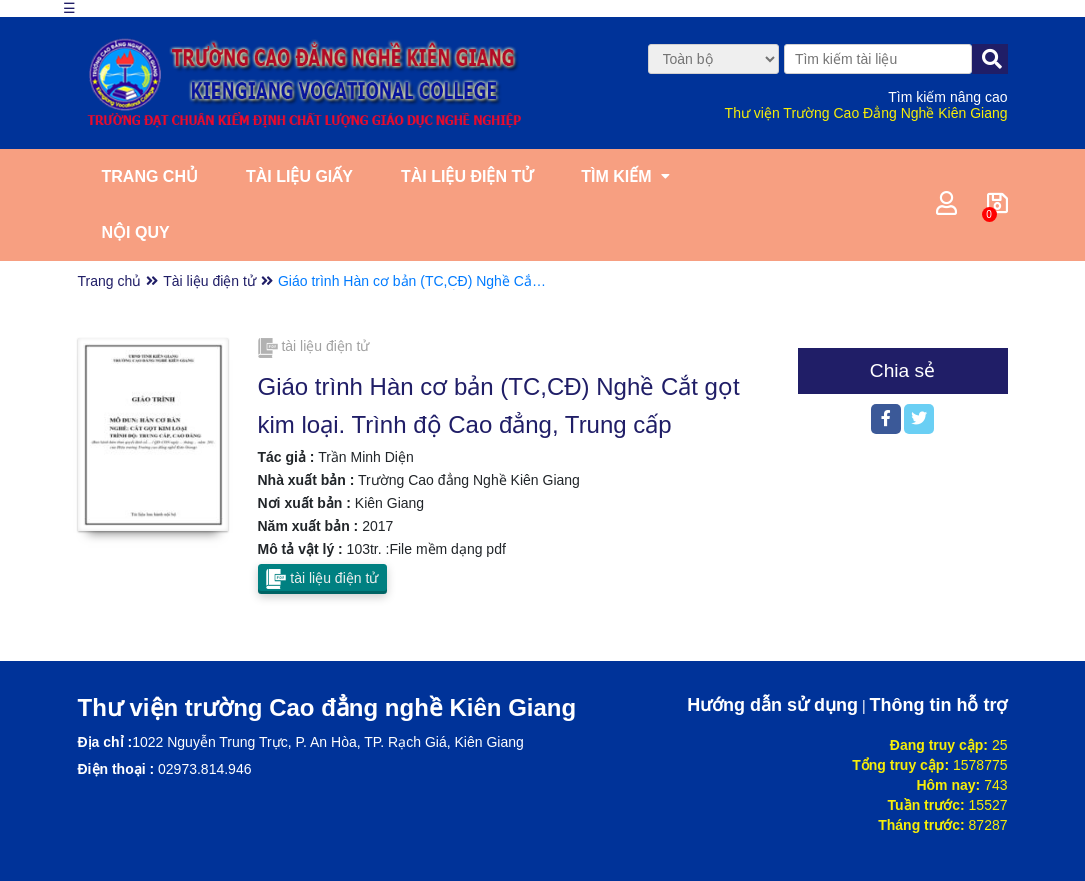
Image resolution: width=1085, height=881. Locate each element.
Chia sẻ (902, 370)
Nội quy (136, 232)
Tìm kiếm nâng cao (947, 97)
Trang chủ (150, 176)
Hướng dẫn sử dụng (772, 705)
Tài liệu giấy (299, 176)
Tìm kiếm (616, 176)
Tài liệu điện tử (467, 176)
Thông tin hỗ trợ (939, 705)
